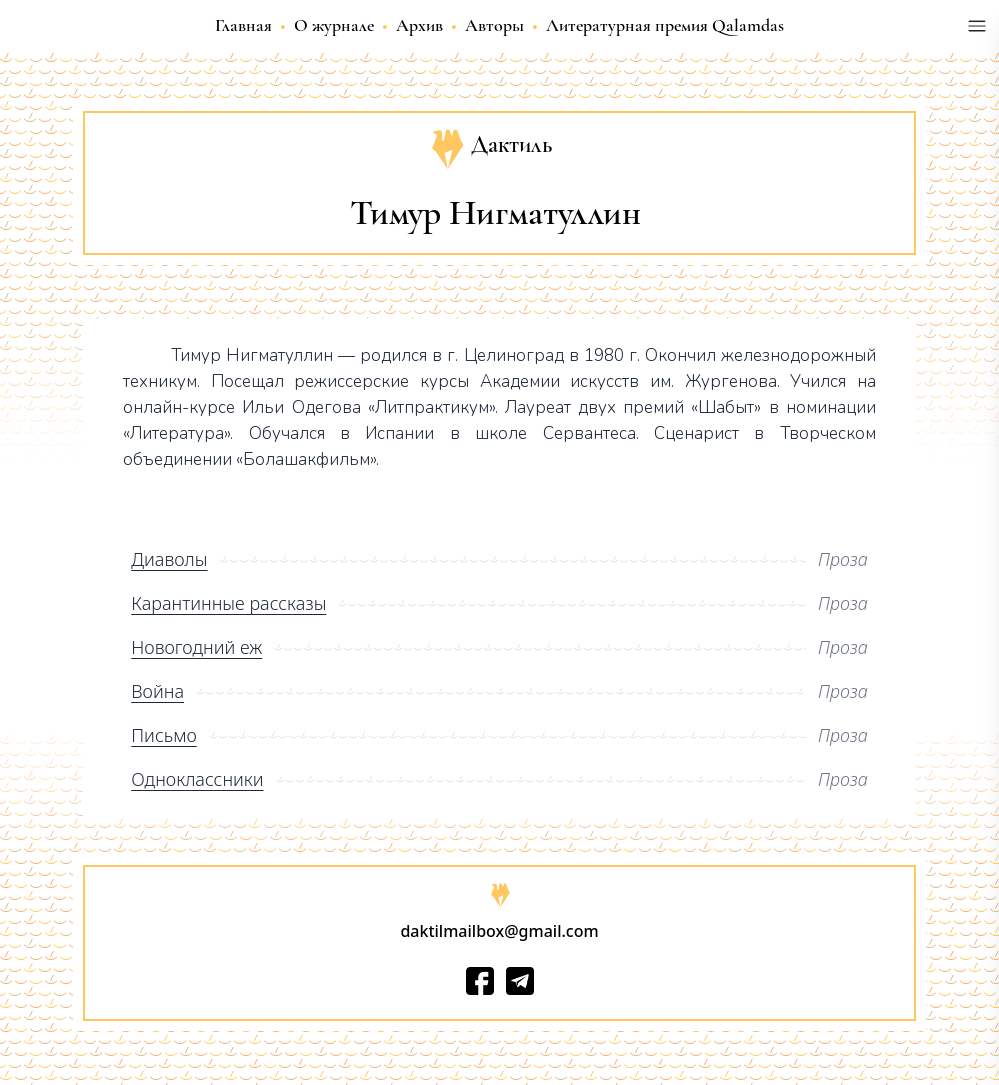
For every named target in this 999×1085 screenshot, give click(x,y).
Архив (419, 25)
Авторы (494, 25)
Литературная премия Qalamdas (665, 25)
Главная (243, 25)
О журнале (334, 25)
